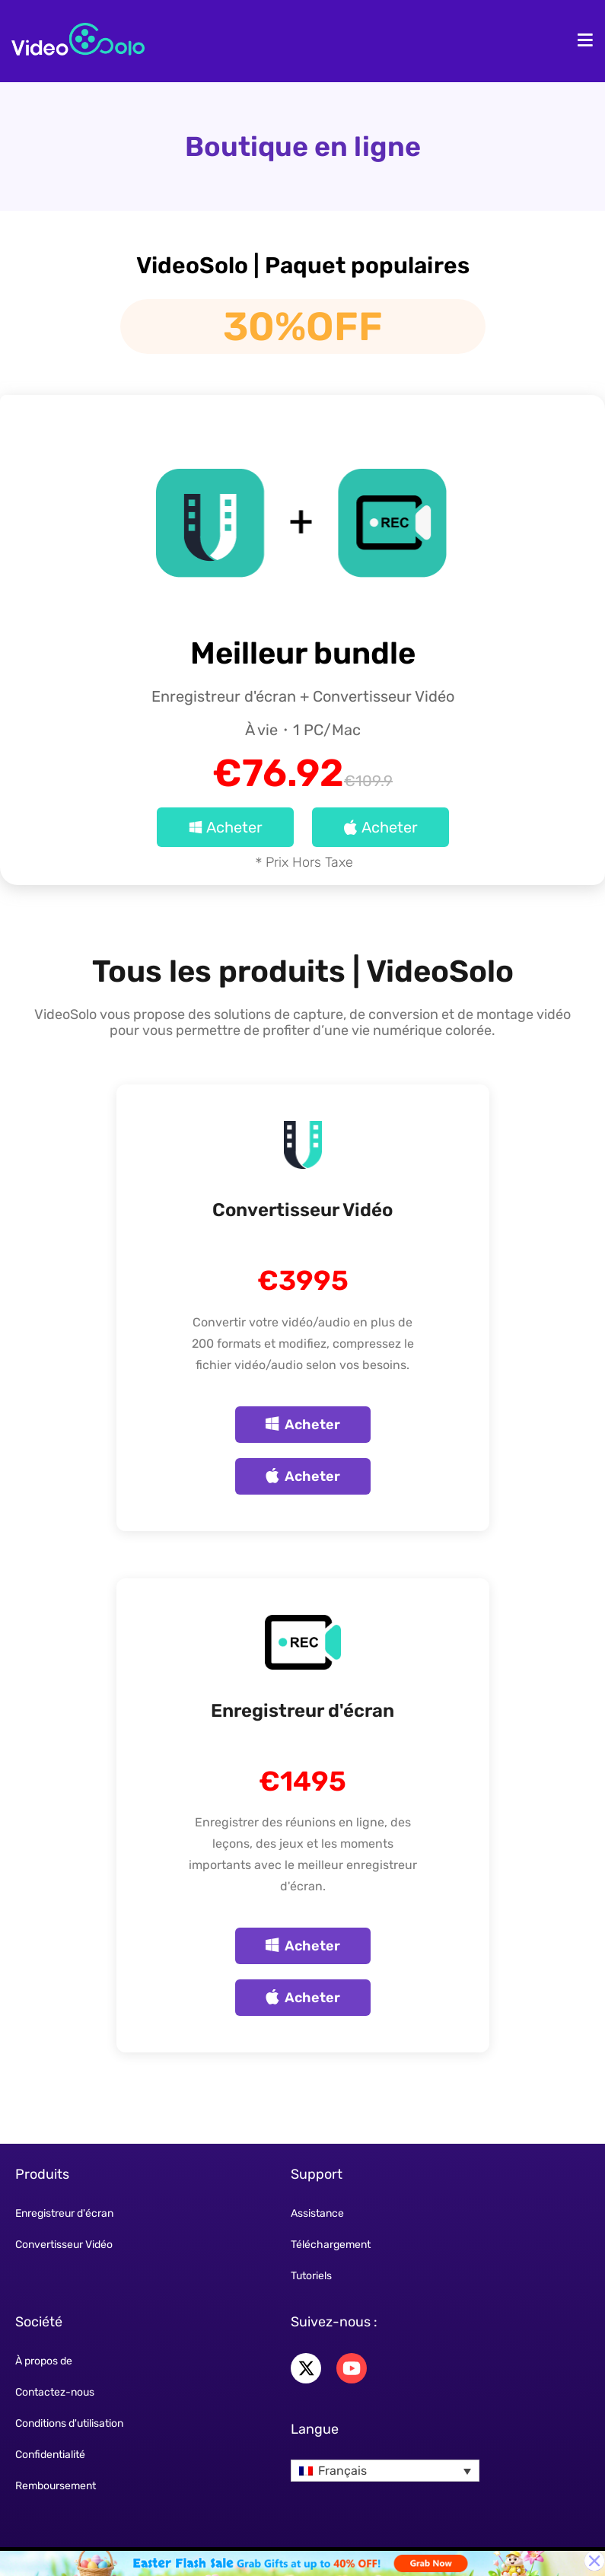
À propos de (43, 2361)
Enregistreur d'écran (302, 1710)
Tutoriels (311, 2275)
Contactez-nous (54, 2392)
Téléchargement (331, 2244)
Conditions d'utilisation (69, 2423)
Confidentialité (50, 2454)
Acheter (225, 827)
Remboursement (55, 2485)
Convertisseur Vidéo (302, 1210)
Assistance (317, 2213)
